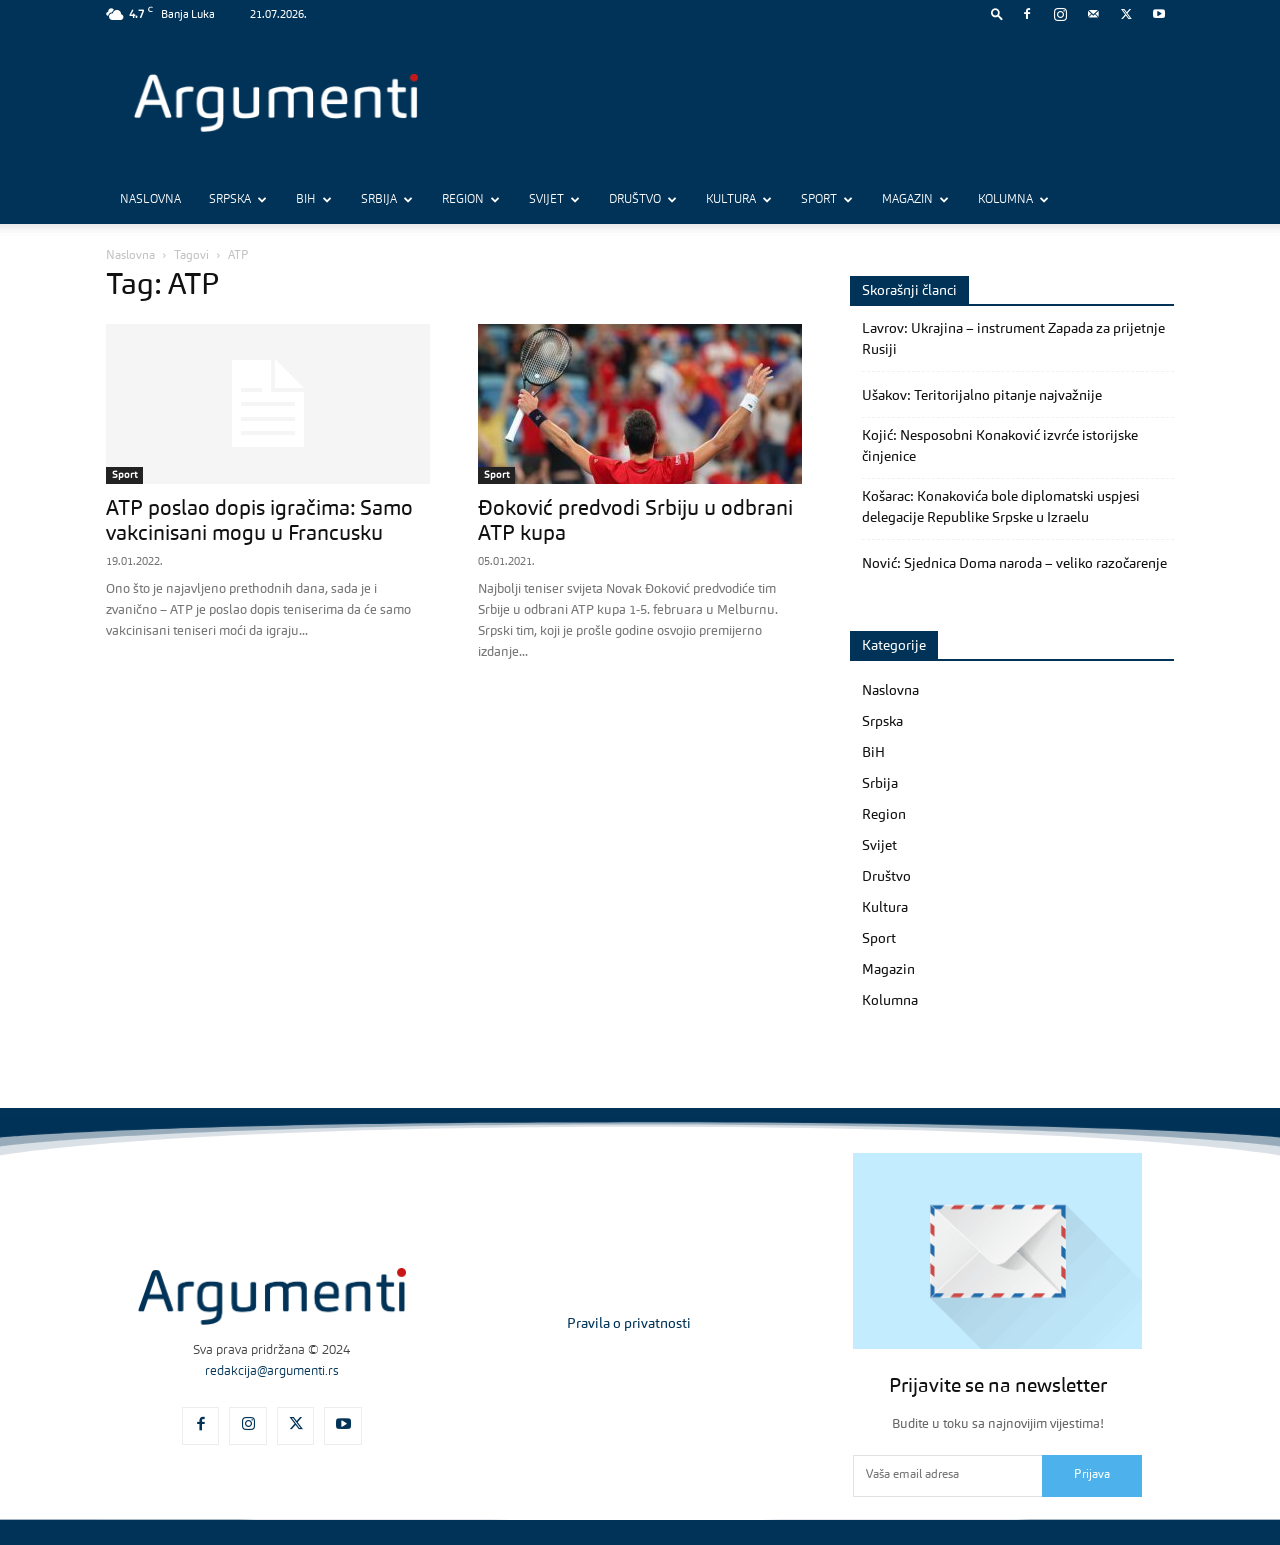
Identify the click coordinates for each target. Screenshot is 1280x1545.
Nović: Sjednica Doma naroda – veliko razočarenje (1014, 564)
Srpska (238, 200)
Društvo (643, 200)
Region (471, 200)
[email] (947, 1476)
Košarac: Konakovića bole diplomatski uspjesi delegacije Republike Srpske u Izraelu (1001, 507)
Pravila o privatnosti (629, 1324)
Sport (827, 200)
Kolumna (1013, 200)
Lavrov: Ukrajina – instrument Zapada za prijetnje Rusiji (1013, 339)
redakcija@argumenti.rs (272, 1371)
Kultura (739, 200)
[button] (997, 13)
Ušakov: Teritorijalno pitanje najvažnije (982, 396)
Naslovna (150, 200)
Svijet (554, 200)
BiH (314, 200)
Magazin (915, 200)
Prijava (1092, 1475)
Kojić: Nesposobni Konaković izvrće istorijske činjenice (1000, 446)
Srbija (387, 200)
